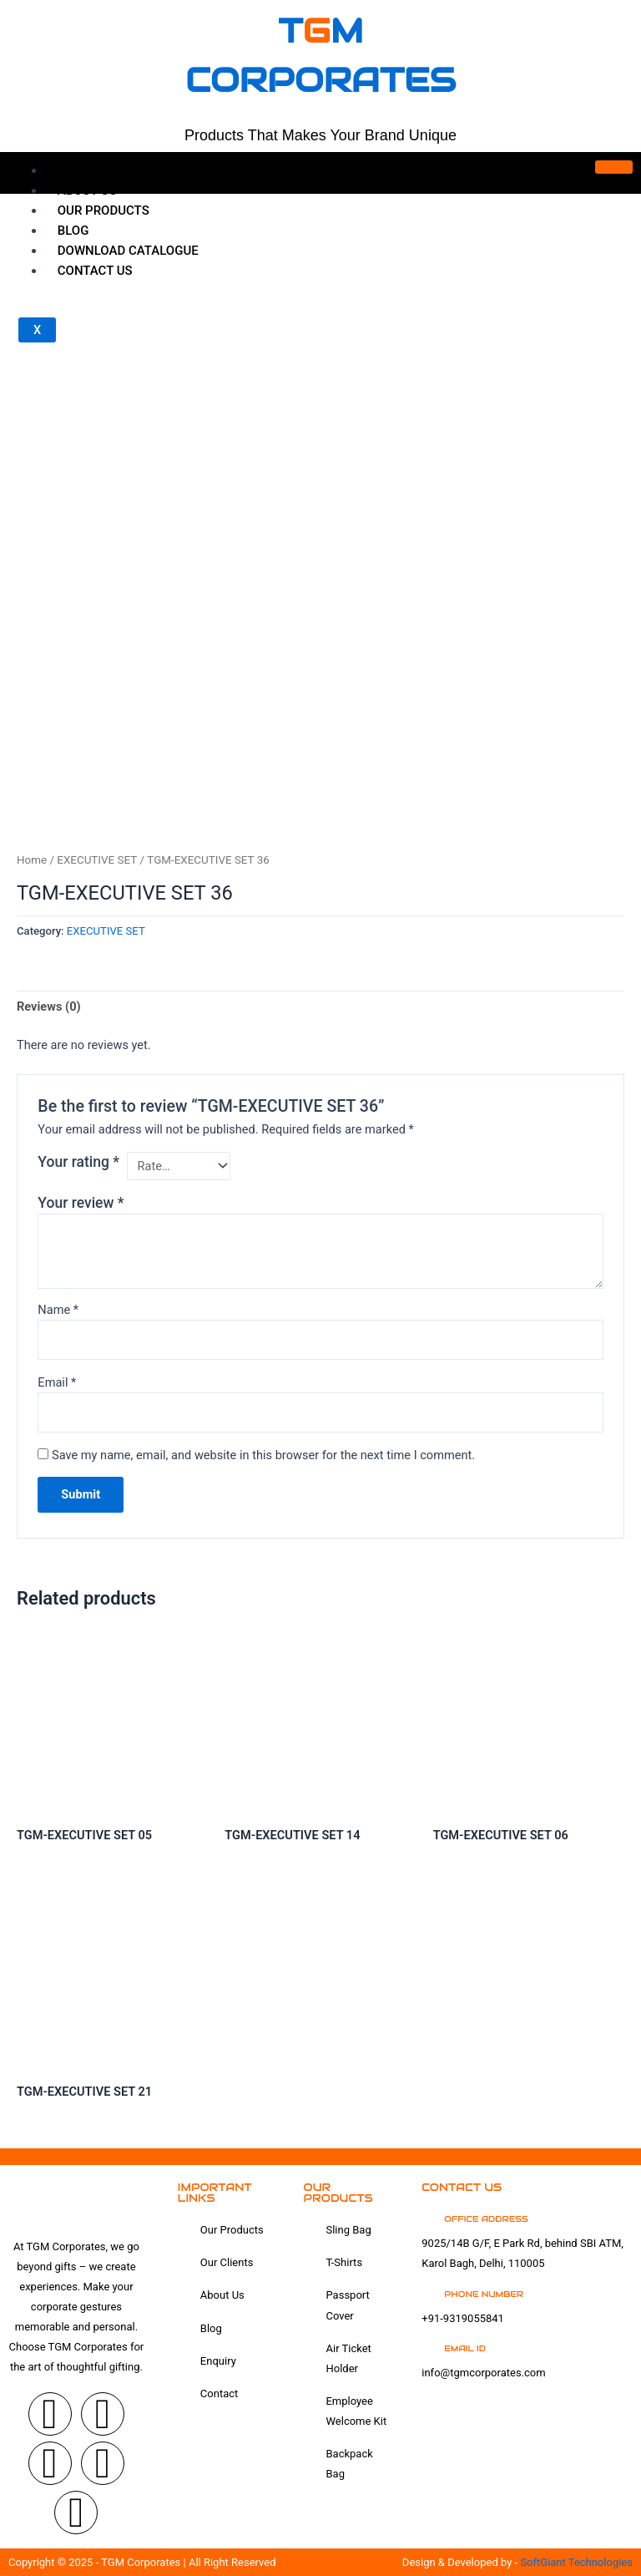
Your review (81, 1202)
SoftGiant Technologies (576, 2562)
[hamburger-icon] (614, 167)
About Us (87, 190)
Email (57, 1382)
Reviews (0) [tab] (49, 1006)
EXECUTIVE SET (97, 860)
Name (58, 1309)
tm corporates (320, 54)
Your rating (78, 1162)
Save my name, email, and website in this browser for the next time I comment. (263, 1455)
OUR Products (103, 210)
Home (75, 170)
